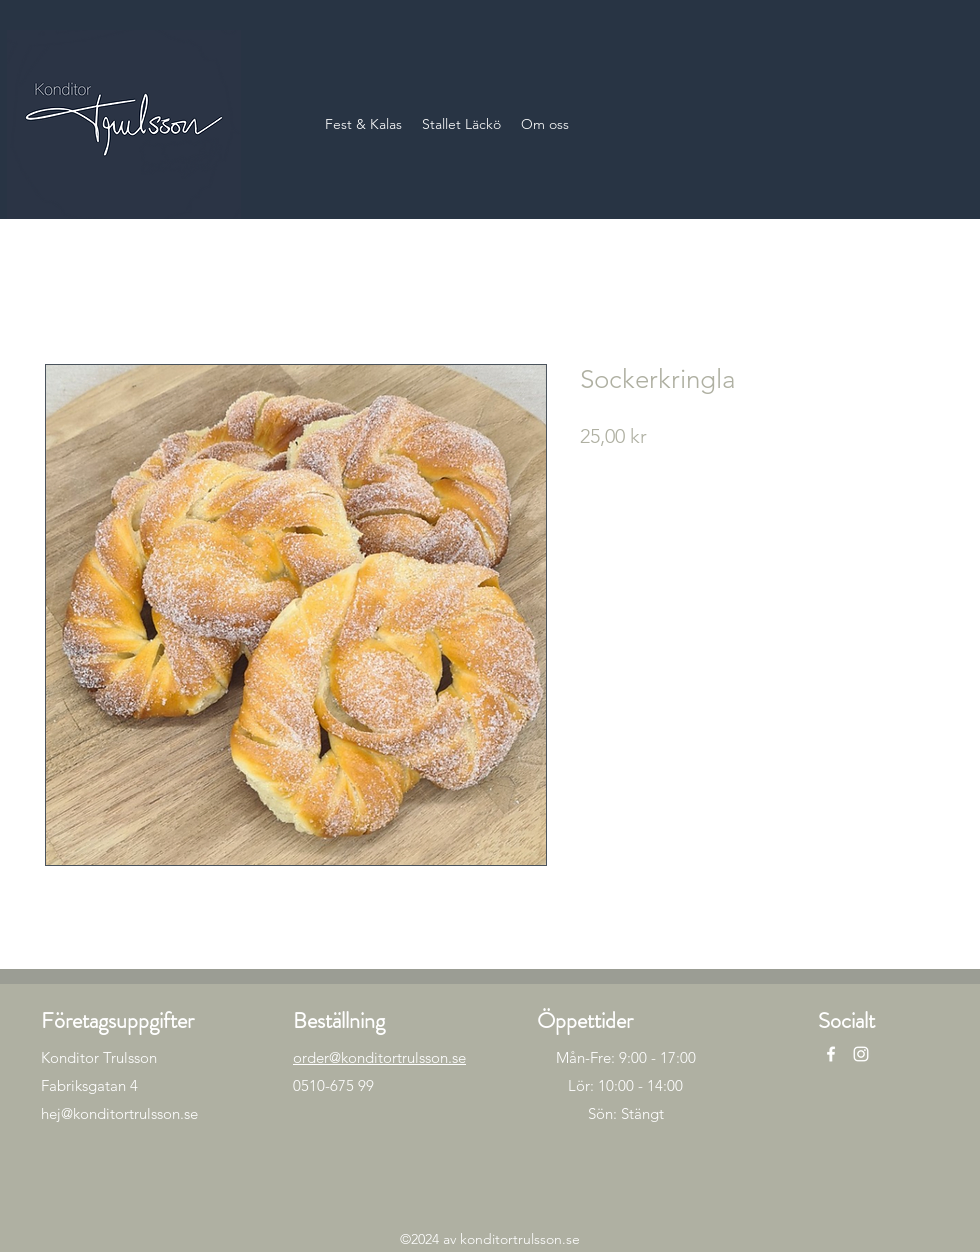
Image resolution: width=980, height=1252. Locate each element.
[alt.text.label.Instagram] (861, 1054)
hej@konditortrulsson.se (119, 1113)
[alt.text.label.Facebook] (831, 1054)
